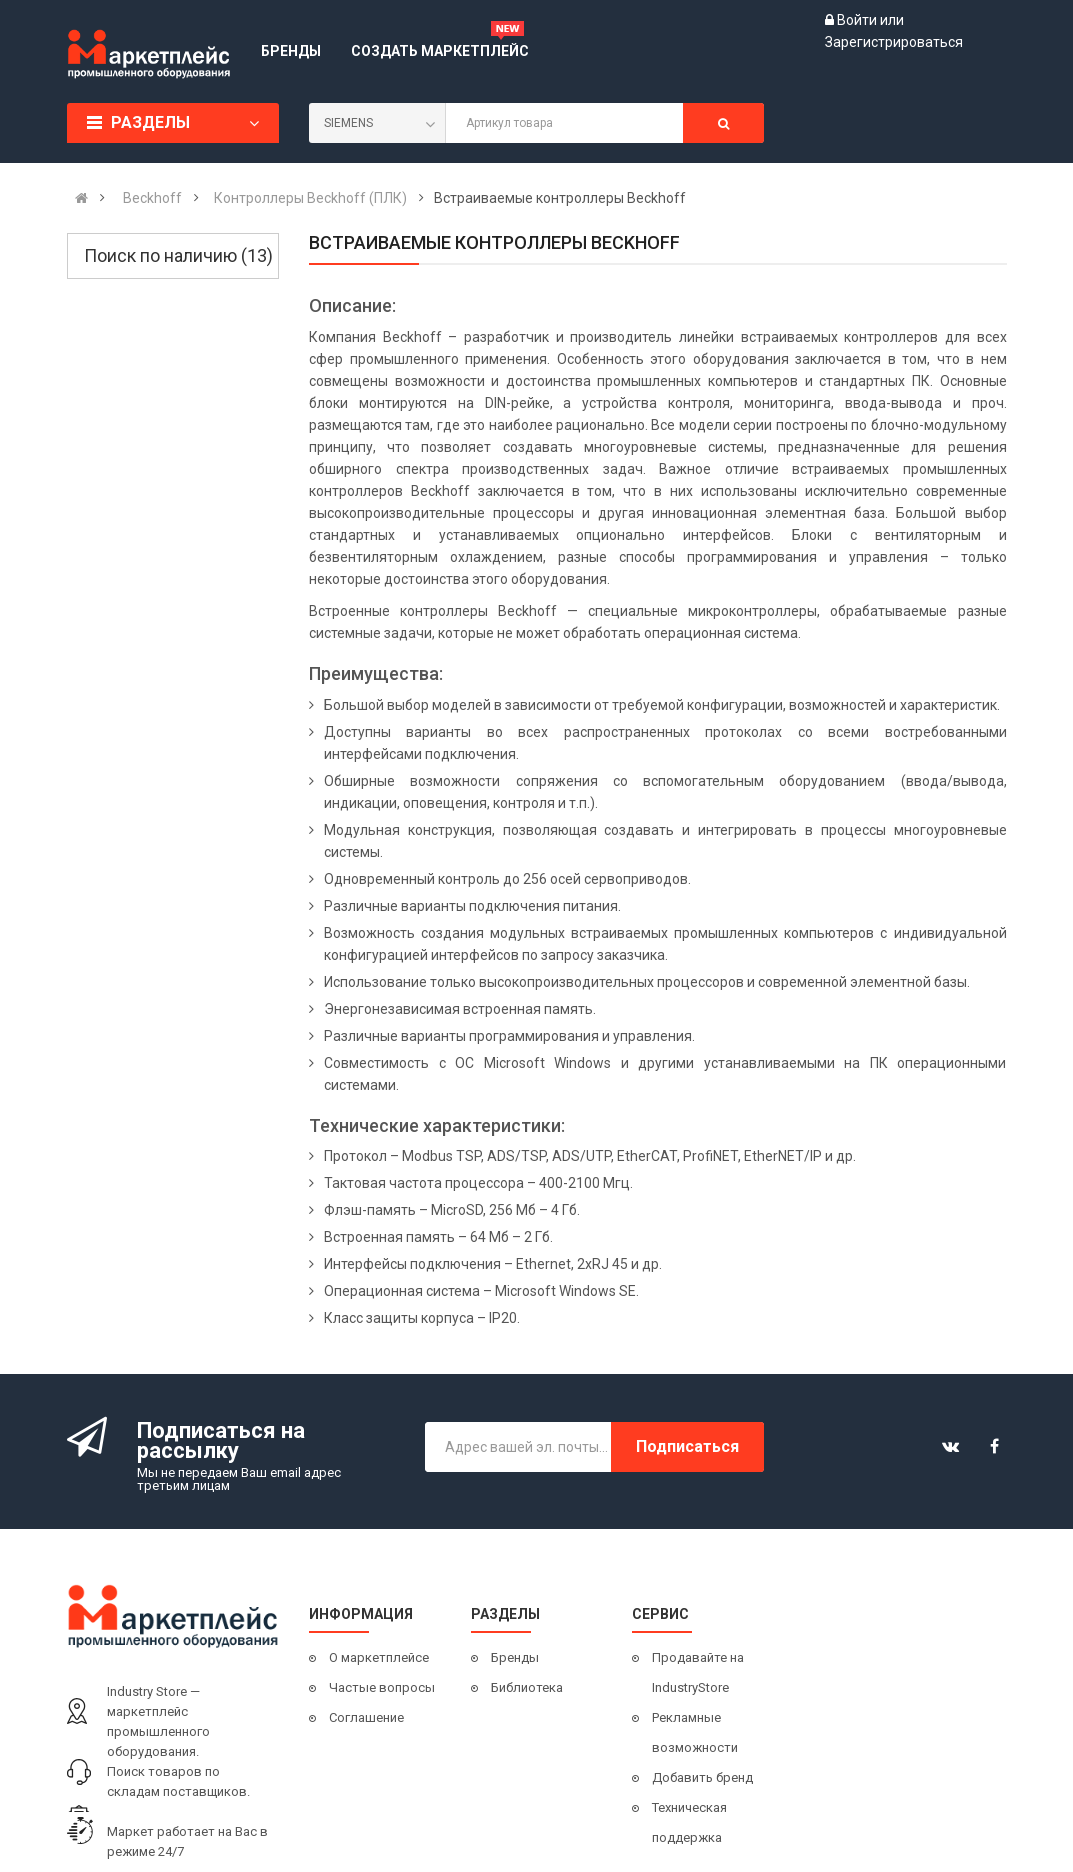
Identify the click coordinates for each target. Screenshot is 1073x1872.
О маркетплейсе (379, 1657)
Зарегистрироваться (894, 42)
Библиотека (527, 1687)
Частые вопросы (382, 1687)
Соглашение (366, 1717)
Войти (858, 20)
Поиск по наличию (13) (178, 255)
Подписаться (687, 1446)
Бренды (515, 1657)
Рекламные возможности (695, 1732)
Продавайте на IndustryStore (698, 1672)
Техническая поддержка (689, 1822)
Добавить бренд (702, 1777)
